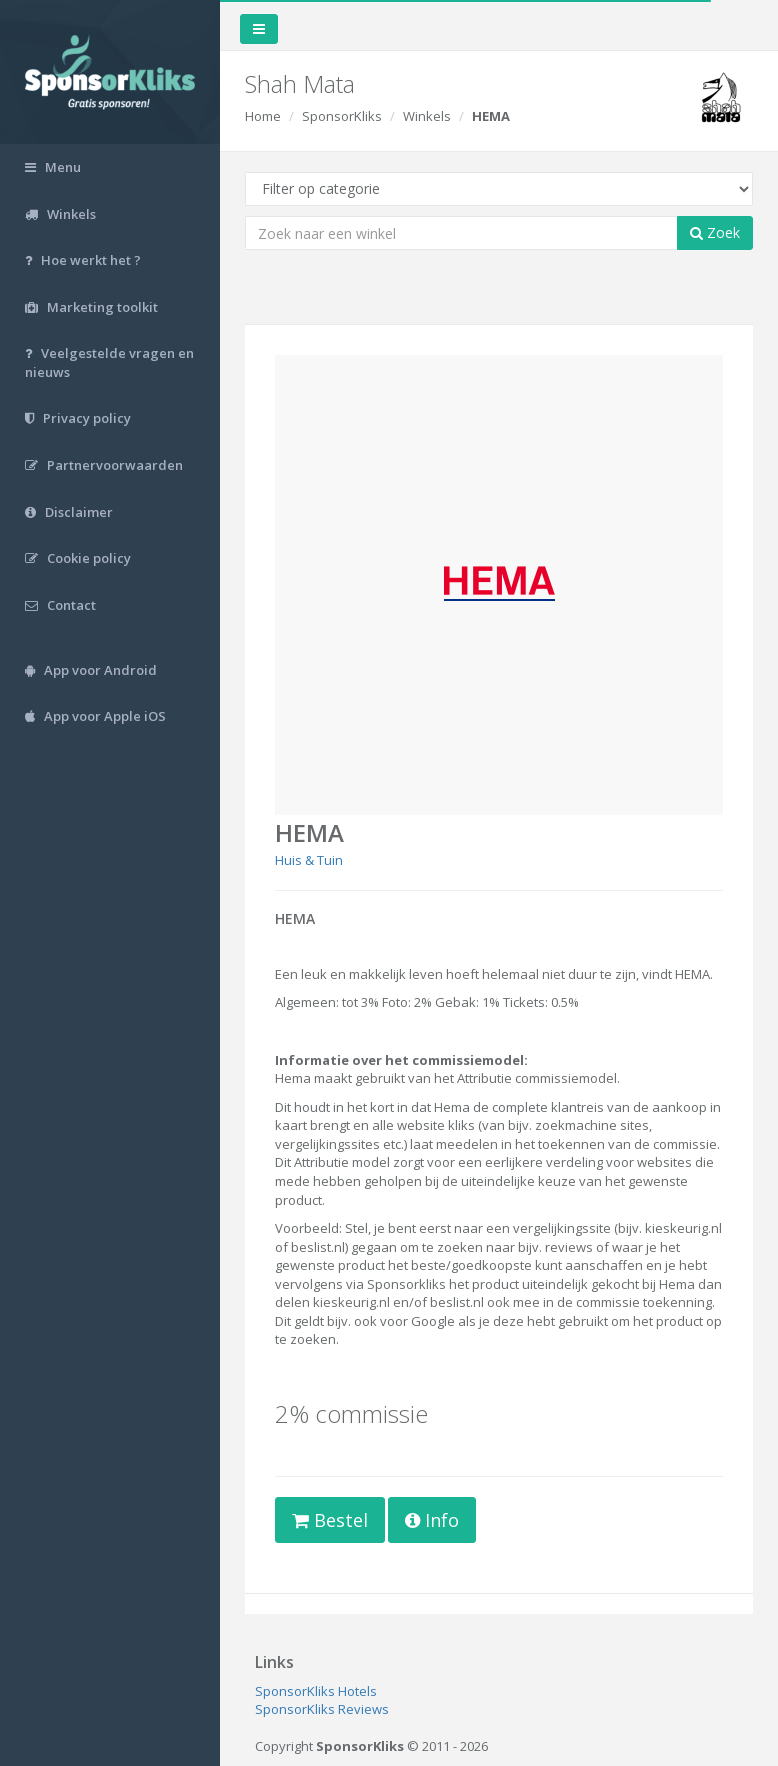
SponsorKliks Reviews (322, 1709)
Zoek (715, 232)
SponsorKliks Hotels (316, 1691)
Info (432, 1520)
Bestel (330, 1520)
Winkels (427, 116)
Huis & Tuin (309, 860)
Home (263, 116)
